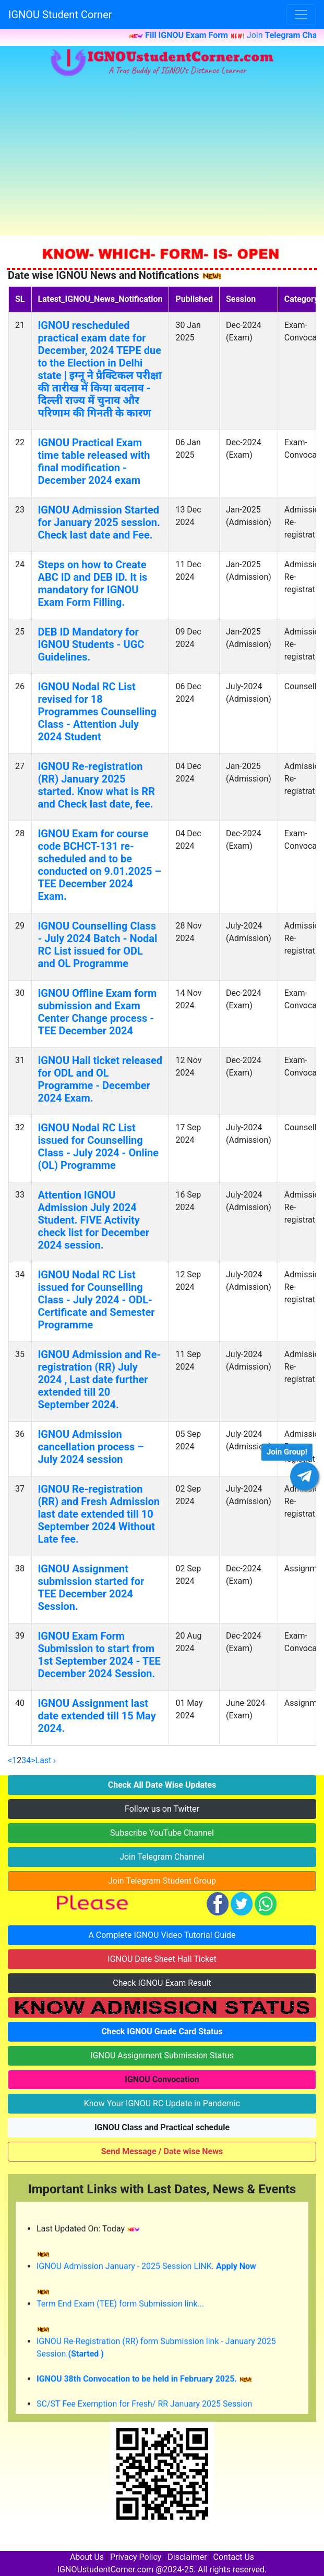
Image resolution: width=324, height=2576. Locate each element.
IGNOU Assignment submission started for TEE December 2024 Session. (91, 1587)
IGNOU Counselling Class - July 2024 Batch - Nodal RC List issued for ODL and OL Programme (98, 945)
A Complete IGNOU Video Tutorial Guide (161, 1935)
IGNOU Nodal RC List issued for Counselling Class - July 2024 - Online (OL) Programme (98, 1146)
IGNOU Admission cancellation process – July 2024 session (91, 1447)
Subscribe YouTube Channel (162, 1833)
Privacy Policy (136, 2557)
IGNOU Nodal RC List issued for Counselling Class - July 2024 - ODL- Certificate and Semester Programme (96, 1299)
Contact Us (234, 2557)
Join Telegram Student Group (162, 1881)
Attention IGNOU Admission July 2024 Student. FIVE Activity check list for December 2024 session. (94, 1220)
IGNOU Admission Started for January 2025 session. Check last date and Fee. (99, 522)
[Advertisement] (162, 157)
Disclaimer (187, 2557)
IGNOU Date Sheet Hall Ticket (161, 1959)
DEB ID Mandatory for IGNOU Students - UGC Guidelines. (91, 644)
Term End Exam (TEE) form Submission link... (120, 2309)
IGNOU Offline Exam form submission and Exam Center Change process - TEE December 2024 (97, 1012)
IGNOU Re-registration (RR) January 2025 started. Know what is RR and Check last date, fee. (96, 785)
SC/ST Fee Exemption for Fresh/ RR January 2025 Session (144, 2409)
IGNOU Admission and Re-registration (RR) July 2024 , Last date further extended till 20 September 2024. (99, 1379)
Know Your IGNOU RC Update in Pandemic (162, 2103)
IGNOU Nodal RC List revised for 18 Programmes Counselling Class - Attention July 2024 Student (97, 711)
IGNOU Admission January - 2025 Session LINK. (146, 2272)
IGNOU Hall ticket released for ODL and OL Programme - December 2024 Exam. (100, 1079)
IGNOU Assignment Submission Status (162, 2055)
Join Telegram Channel (162, 1857)
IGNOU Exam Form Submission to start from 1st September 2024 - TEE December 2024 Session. (99, 1655)
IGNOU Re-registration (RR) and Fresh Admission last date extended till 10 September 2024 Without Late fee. (99, 1514)
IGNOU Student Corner (60, 14)
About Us (87, 2557)
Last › (45, 1760)
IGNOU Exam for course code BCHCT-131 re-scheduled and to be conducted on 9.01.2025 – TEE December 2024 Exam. (100, 864)
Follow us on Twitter (162, 1809)
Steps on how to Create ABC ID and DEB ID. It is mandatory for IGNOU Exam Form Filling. (93, 583)
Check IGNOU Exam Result (162, 1983)
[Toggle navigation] (301, 14)
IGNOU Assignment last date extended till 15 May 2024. (97, 1716)
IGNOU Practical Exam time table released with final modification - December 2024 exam (94, 461)
